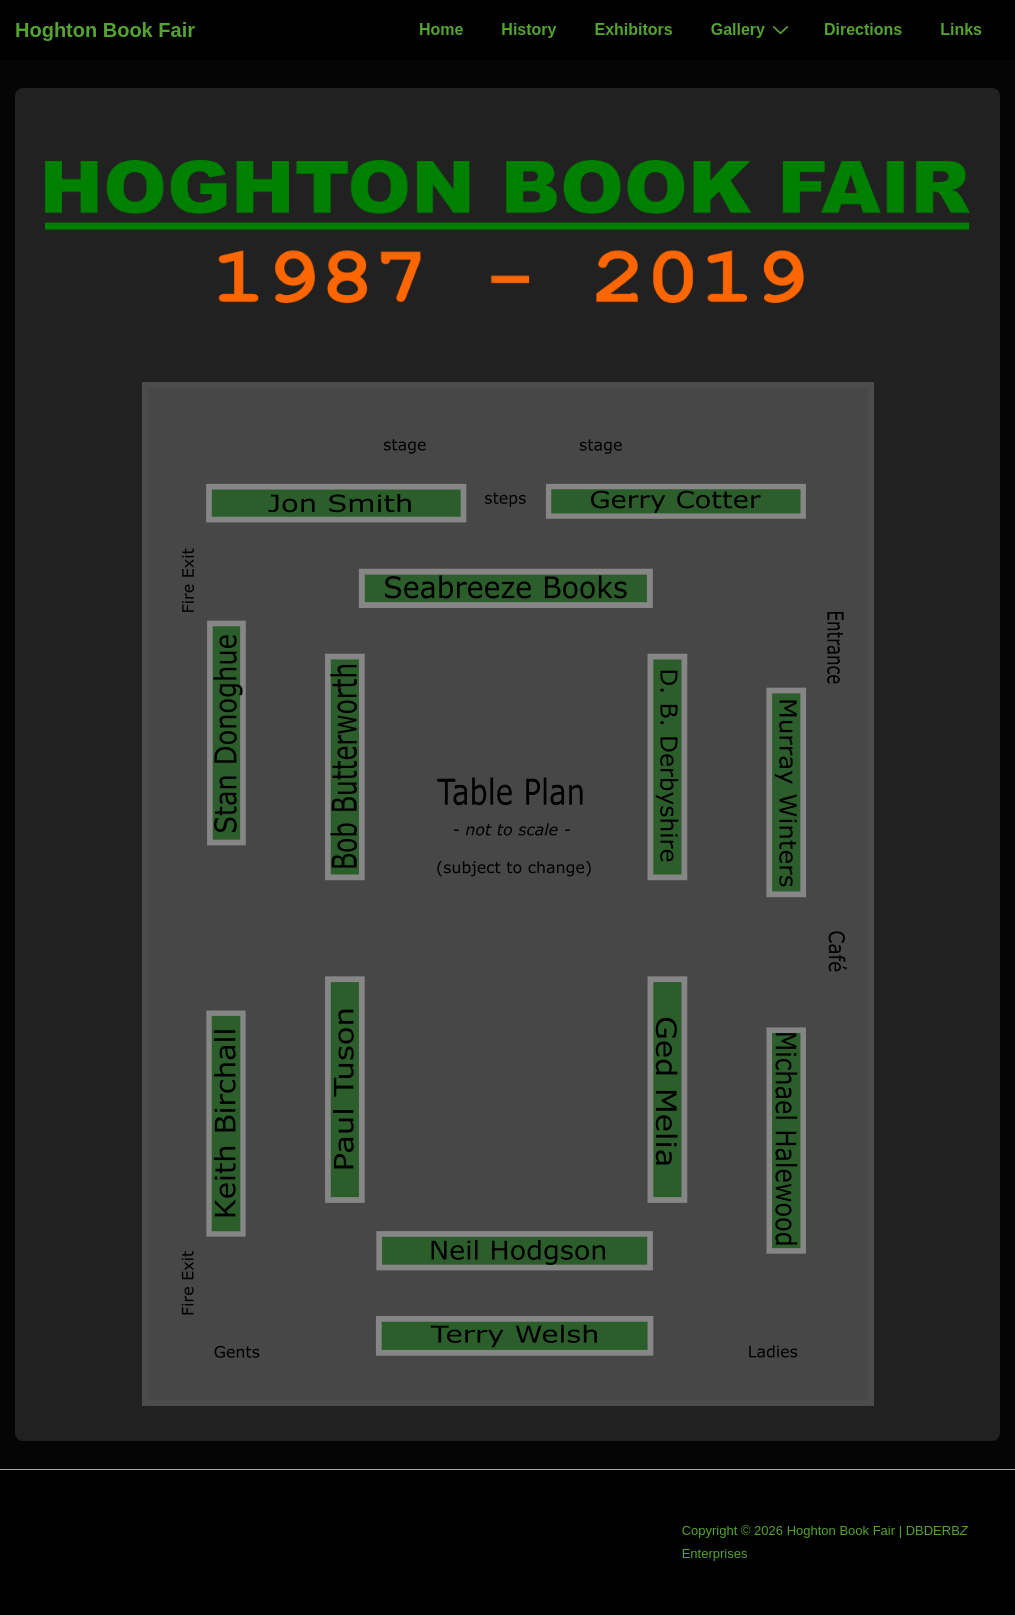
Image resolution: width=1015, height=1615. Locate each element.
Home (441, 29)
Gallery (752, 29)
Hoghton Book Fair (105, 30)
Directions (863, 29)
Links (961, 29)
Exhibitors (633, 29)
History (528, 29)
